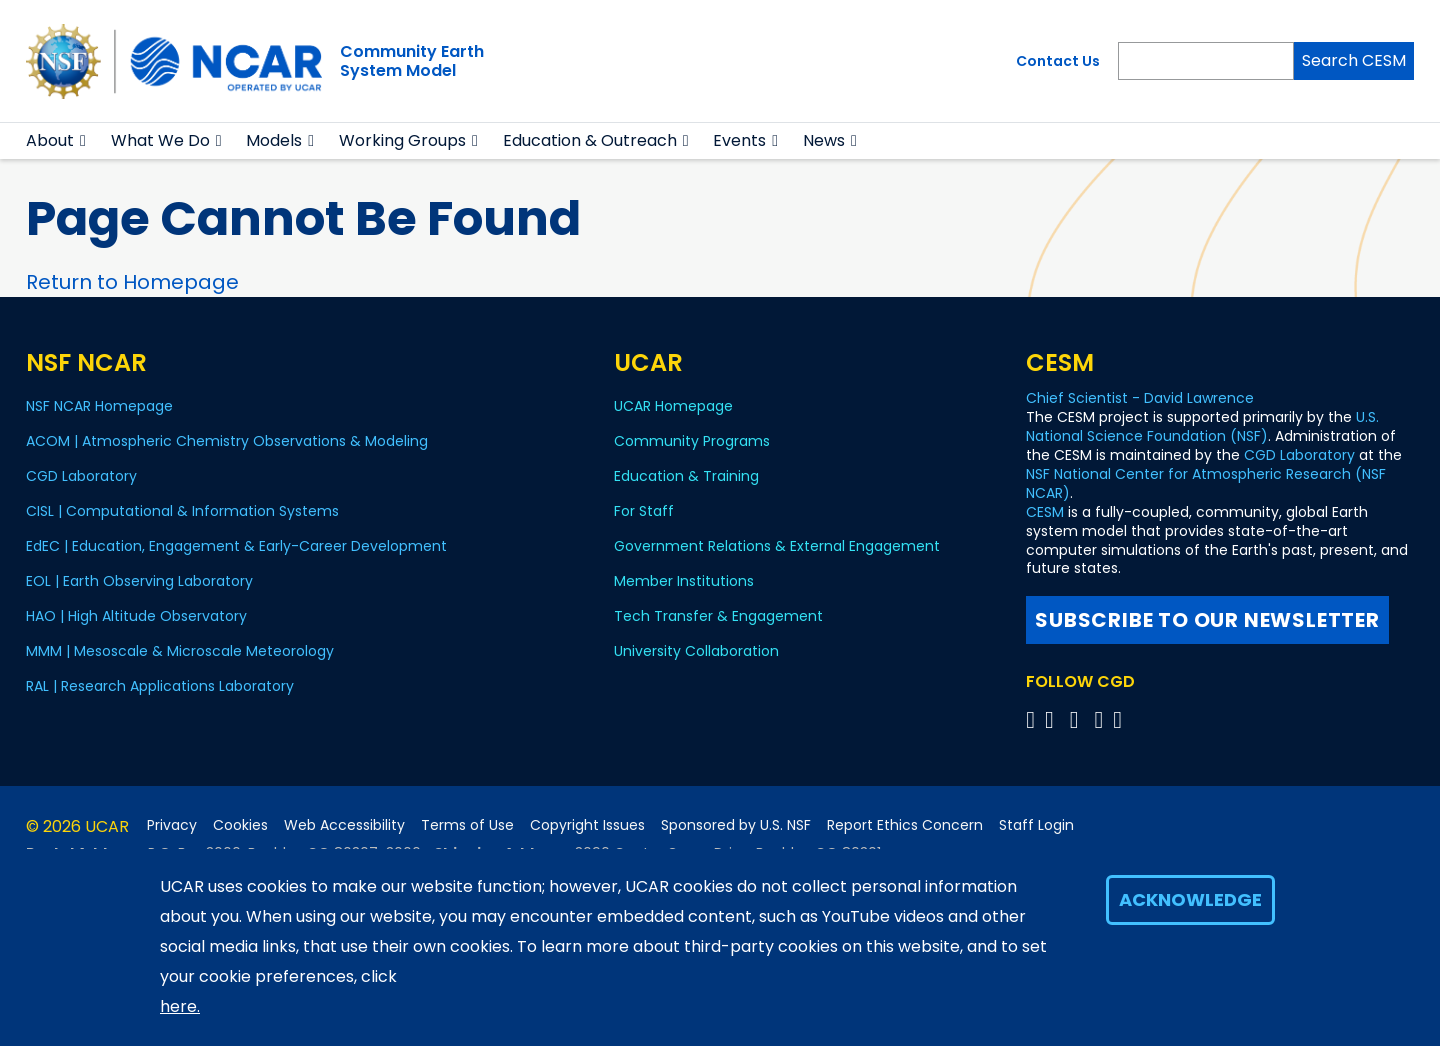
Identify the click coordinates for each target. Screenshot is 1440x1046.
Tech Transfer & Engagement (718, 616)
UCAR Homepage (673, 406)
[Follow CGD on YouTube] (1080, 719)
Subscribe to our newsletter (1207, 620)
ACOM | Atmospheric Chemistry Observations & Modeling (227, 441)
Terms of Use (467, 825)
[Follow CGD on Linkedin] (1120, 719)
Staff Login (1036, 825)
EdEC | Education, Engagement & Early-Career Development (236, 546)
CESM (1045, 512)
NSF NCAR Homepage (99, 406)
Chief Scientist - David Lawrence (1140, 398)
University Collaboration (696, 651)
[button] (83, 141)
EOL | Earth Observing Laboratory (139, 581)
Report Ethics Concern (905, 825)
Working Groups (402, 140)
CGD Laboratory (81, 476)
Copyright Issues (587, 825)
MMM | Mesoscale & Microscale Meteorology (180, 651)
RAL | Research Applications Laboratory (160, 686)
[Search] (1206, 61)
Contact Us (1058, 61)
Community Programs (692, 441)
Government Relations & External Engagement (777, 546)
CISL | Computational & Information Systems (182, 511)
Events (739, 140)
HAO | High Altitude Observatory (136, 616)
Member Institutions (684, 581)
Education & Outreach (590, 140)
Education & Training (686, 476)
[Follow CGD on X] (1033, 719)
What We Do (160, 140)
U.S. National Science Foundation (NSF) (1202, 426)
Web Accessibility (344, 825)
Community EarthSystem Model (412, 61)
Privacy (172, 825)
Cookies (240, 825)
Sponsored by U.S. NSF (736, 825)
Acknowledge (1190, 899)
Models (274, 140)
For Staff (644, 511)
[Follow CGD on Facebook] (1055, 719)
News (824, 140)
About (50, 140)
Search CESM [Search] (1354, 60)
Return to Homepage (132, 282)
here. (180, 1006)
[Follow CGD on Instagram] (1101, 719)
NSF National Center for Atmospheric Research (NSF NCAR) (1206, 483)
